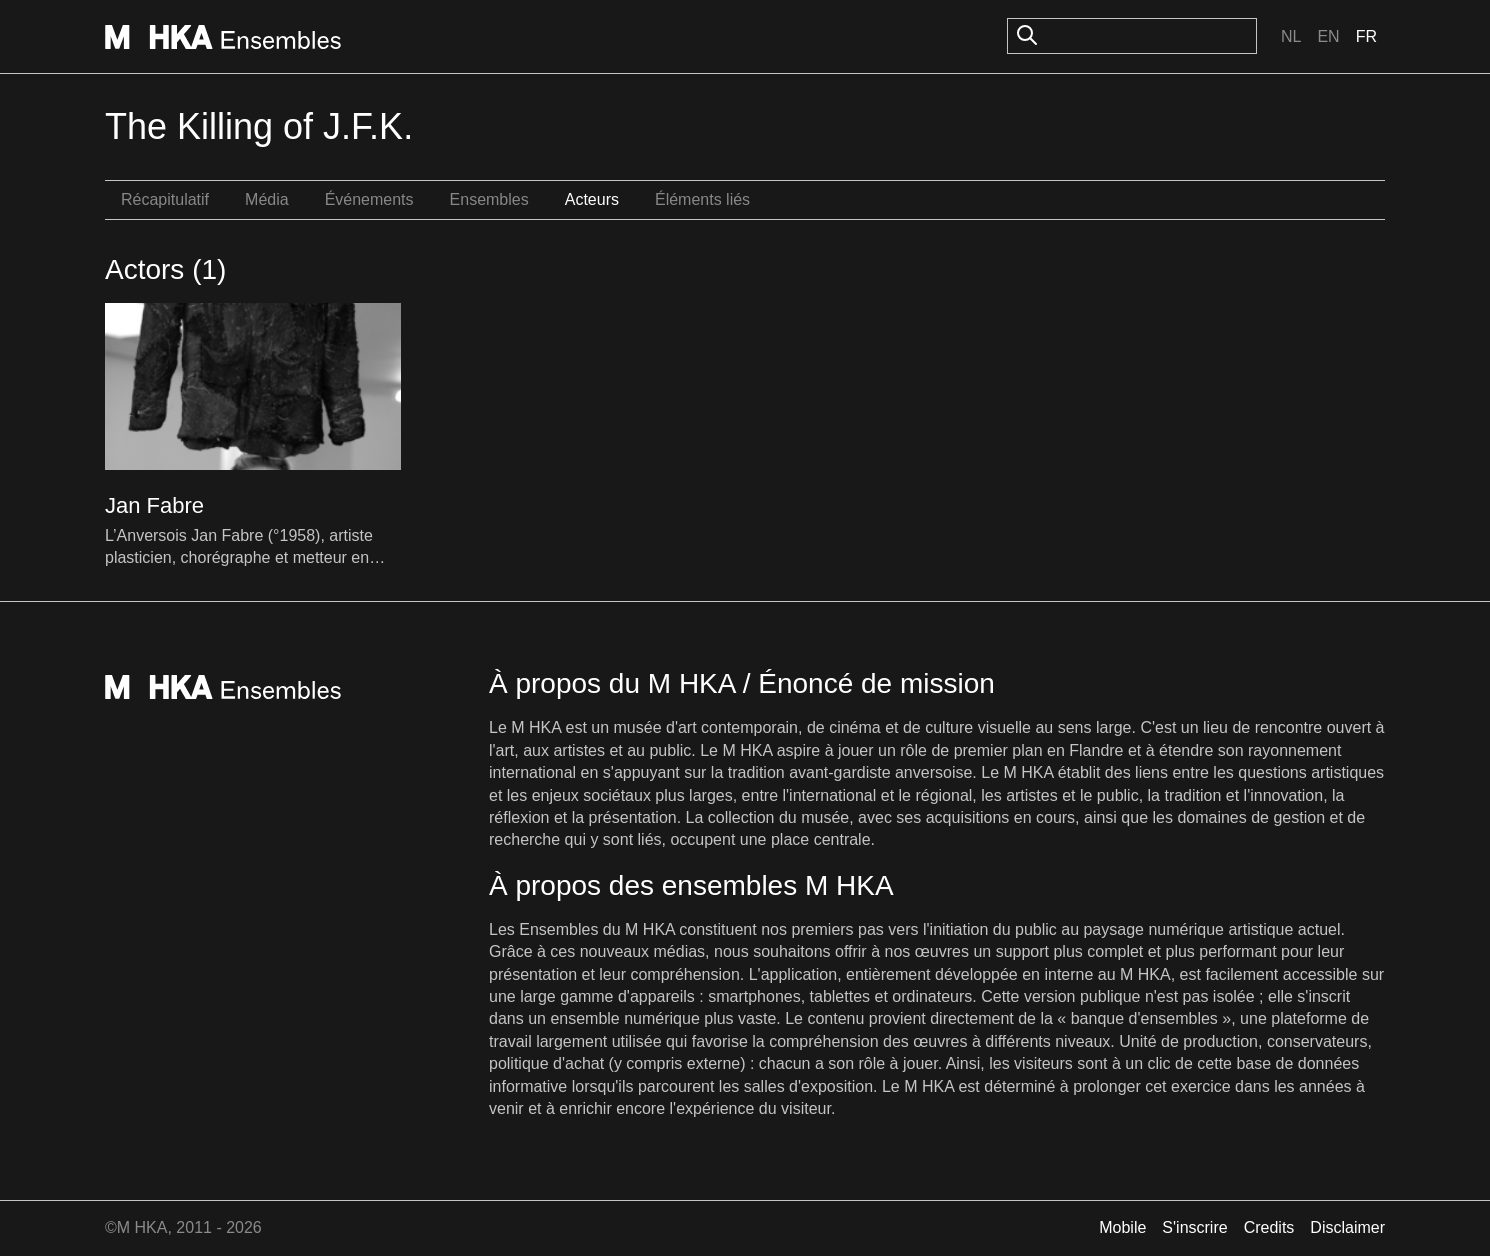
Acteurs (592, 199)
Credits (1269, 1227)
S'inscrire (1194, 1227)
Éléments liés (702, 199)
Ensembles (489, 199)
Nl (1291, 36)
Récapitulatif (165, 199)
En (1328, 36)
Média (267, 199)
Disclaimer (1347, 1227)
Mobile (1122, 1227)
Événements (369, 199)
